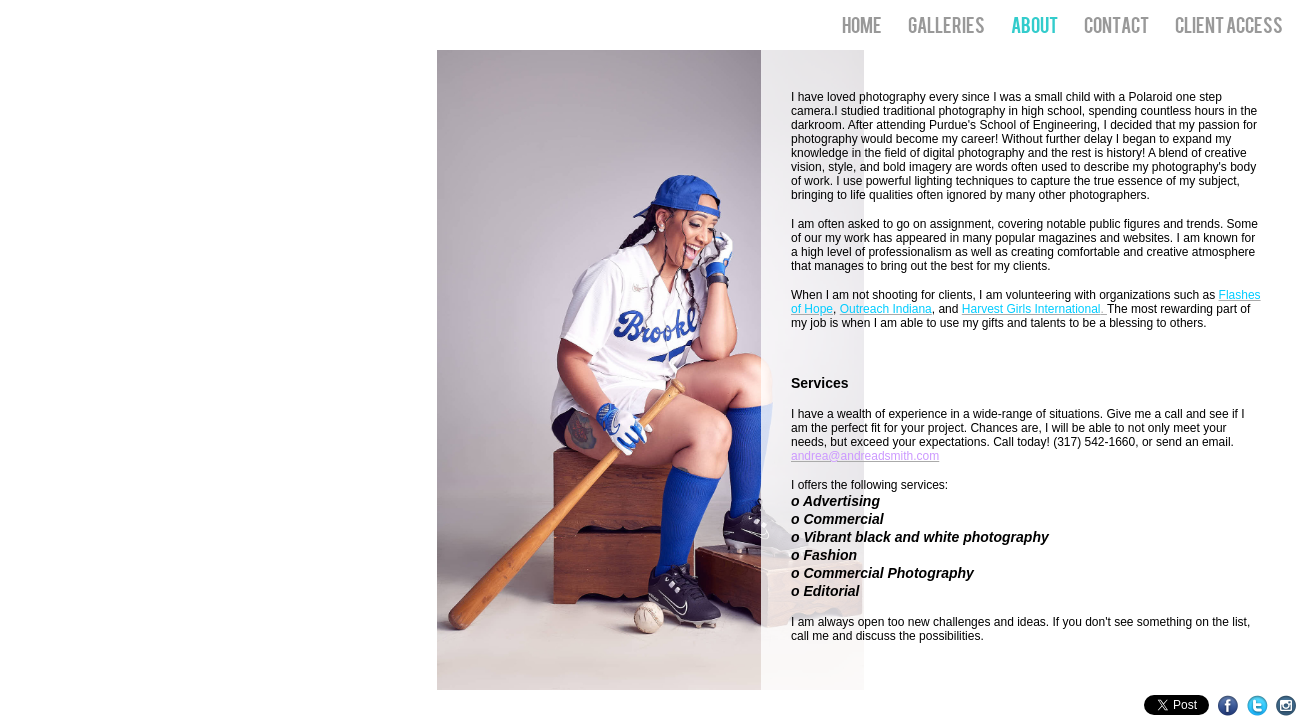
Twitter (1257, 705)
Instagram (1286, 705)
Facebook (1228, 705)
